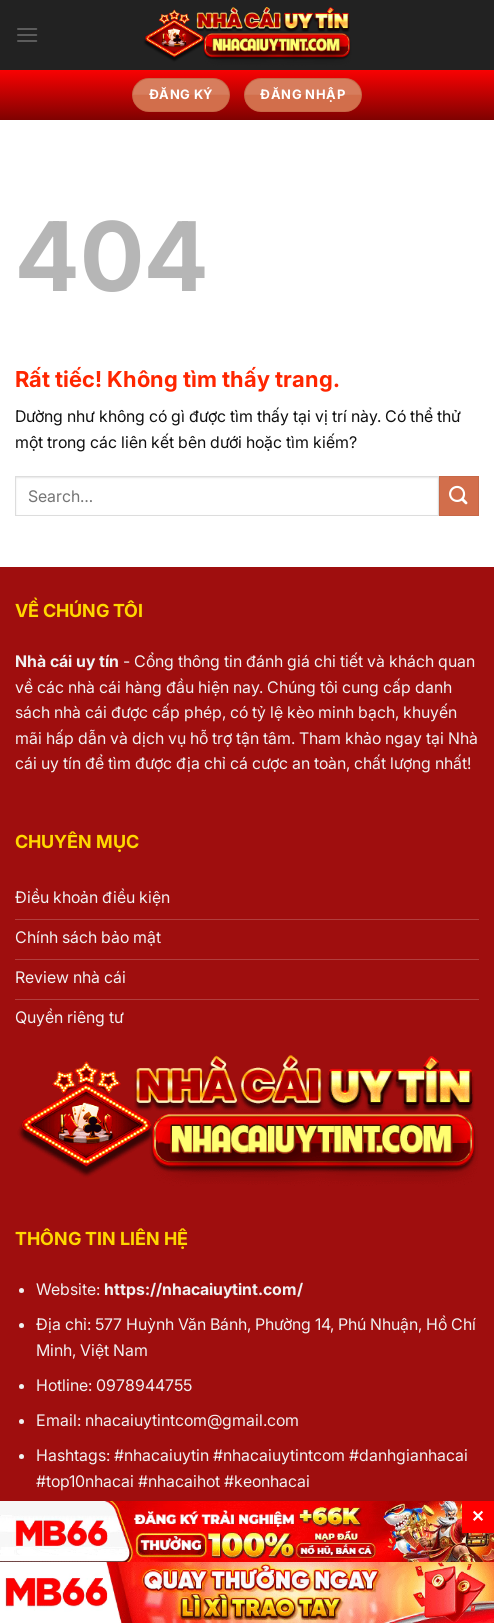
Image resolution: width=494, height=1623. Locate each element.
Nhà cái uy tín (67, 661)
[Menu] (27, 34)
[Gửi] (459, 495)
